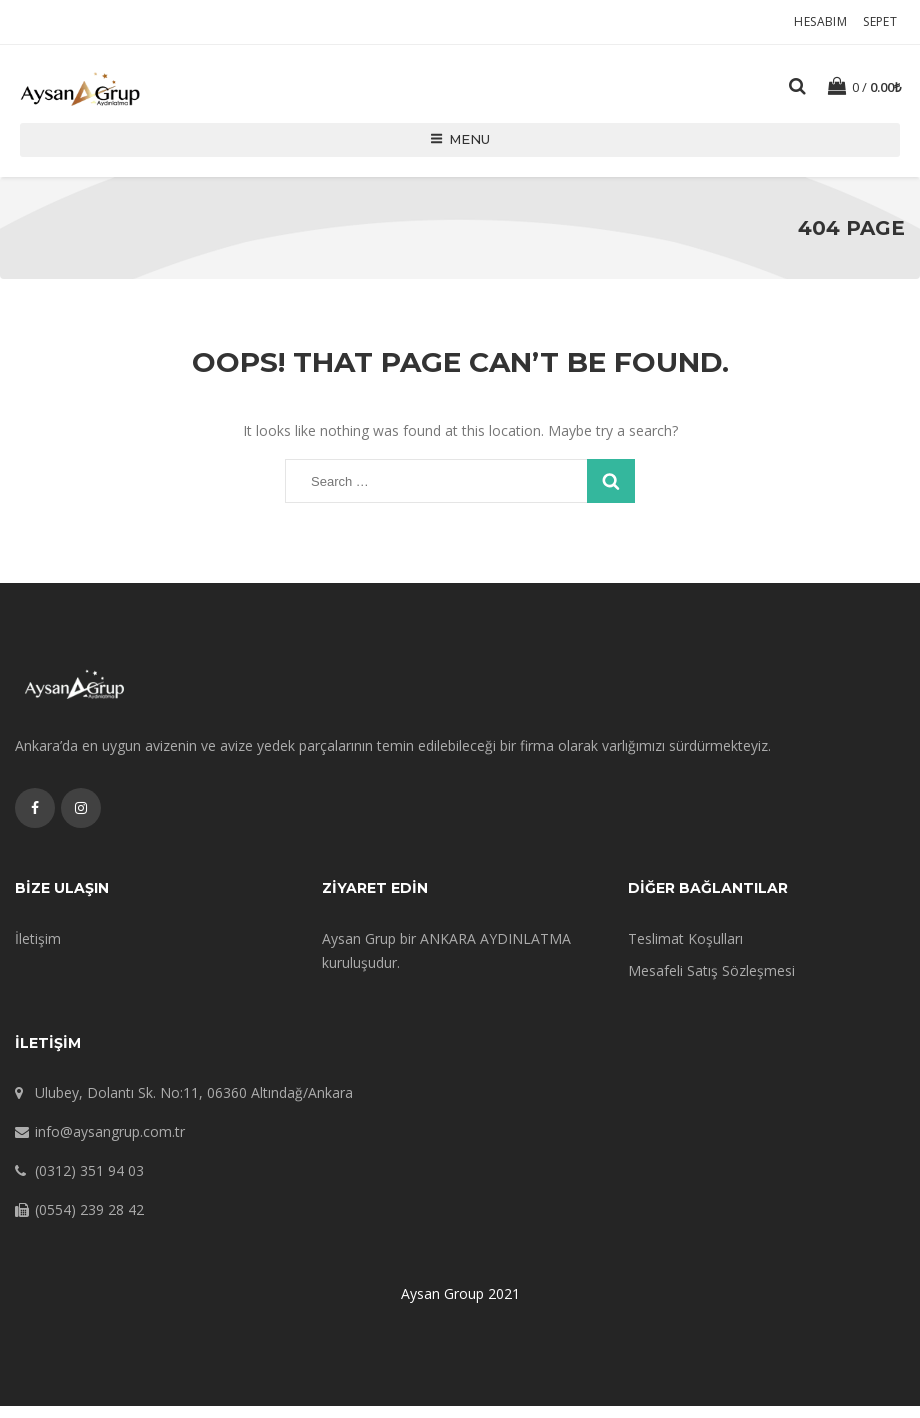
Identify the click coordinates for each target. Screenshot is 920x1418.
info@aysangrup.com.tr (110, 1143)
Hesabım (823, 21)
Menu (460, 152)
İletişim (38, 950)
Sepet (883, 21)
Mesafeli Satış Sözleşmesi (711, 982)
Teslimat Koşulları (685, 950)
